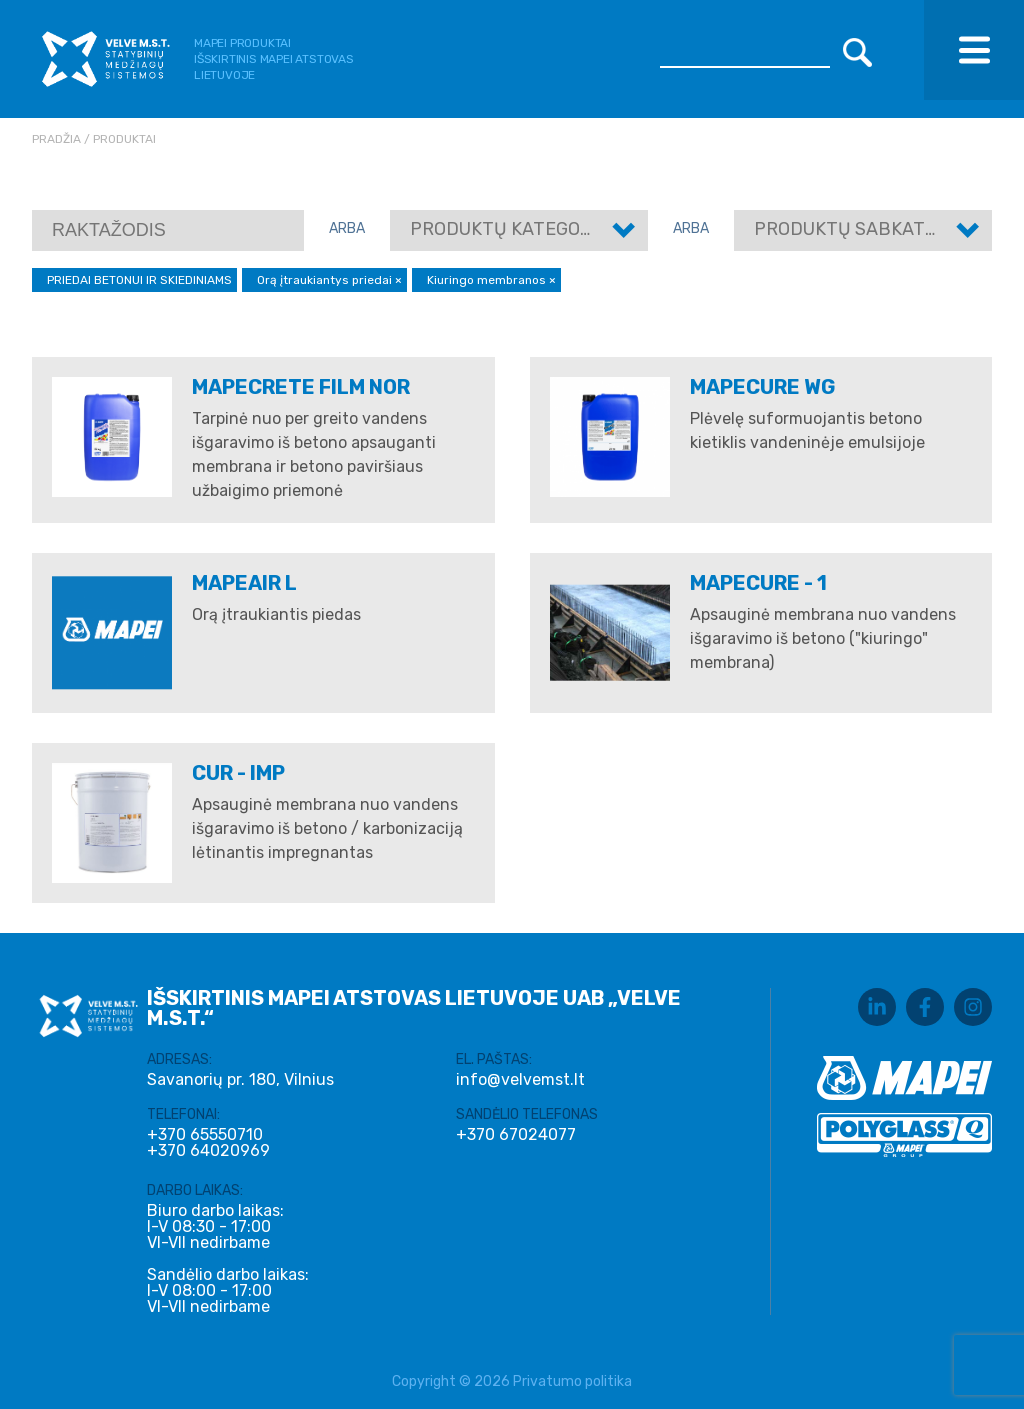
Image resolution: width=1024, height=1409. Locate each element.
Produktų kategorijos (520, 229)
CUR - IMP (238, 773)
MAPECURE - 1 (758, 583)
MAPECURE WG (763, 387)
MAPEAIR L (244, 583)
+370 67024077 (516, 1135)
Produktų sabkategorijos (882, 229)
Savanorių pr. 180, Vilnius (240, 1079)
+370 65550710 (205, 1135)
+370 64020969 (208, 1151)
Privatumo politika (572, 1381)
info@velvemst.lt (520, 1079)
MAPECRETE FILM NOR (301, 387)
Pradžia (56, 139)
